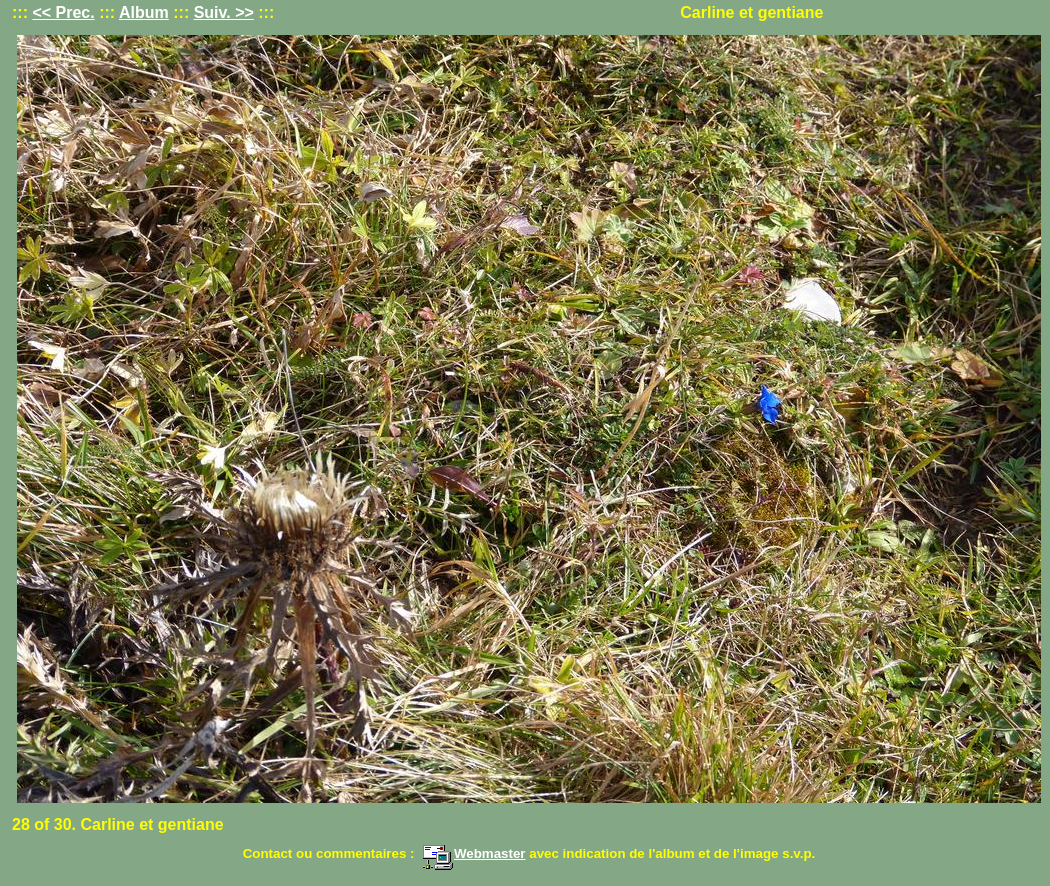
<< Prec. (63, 12)
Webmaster (474, 853)
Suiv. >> (224, 12)
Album (144, 12)
